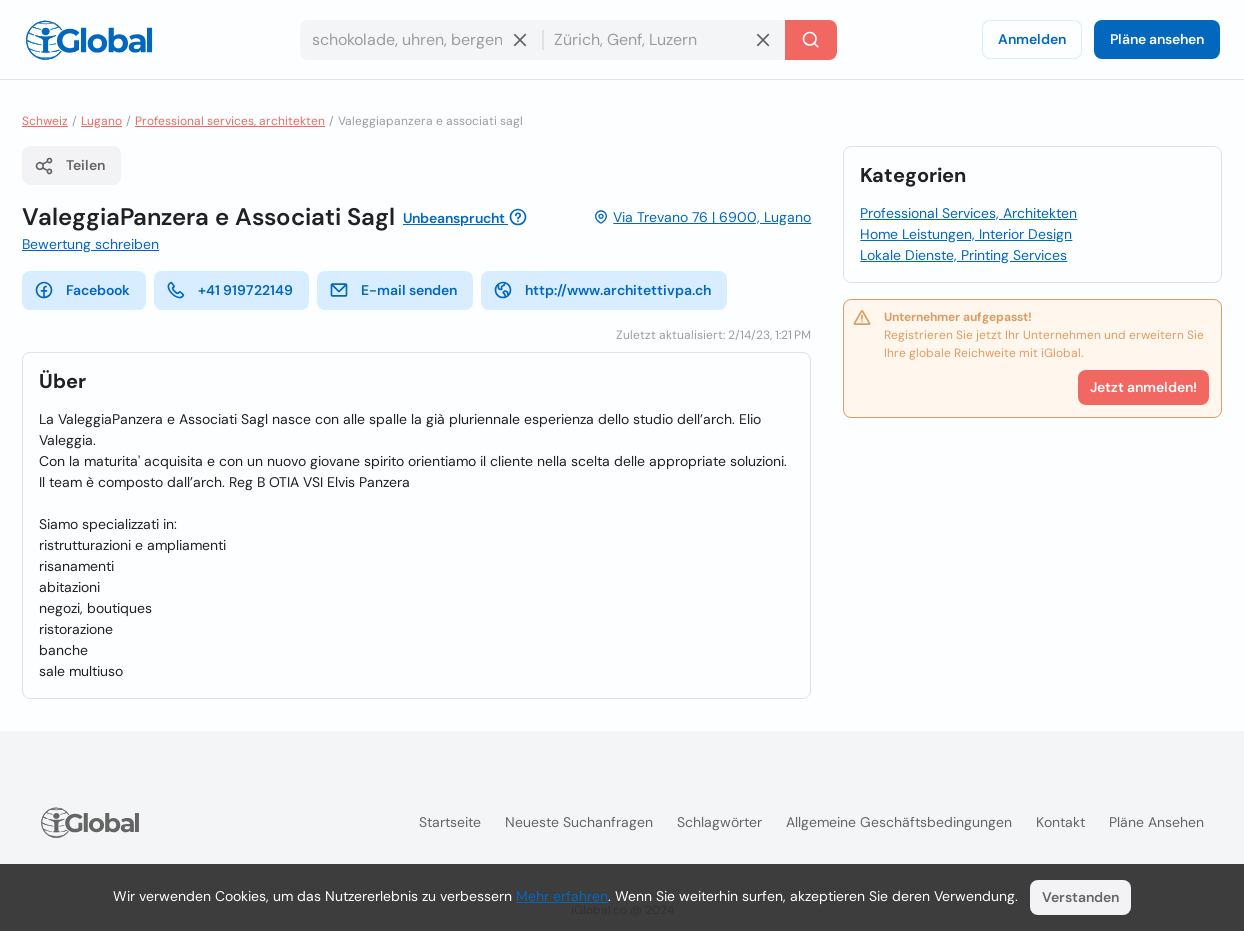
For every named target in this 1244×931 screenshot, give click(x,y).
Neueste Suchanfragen (579, 822)
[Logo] (89, 40)
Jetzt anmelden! (1143, 387)
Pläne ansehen (1157, 39)
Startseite (450, 822)
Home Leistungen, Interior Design (966, 234)
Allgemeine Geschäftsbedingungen (899, 822)
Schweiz (45, 121)
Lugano (101, 121)
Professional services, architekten (230, 121)
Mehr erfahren (562, 896)
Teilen (69, 166)
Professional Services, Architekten (968, 213)
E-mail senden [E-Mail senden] (393, 290)
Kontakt (1060, 822)
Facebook (82, 290)
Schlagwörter (719, 822)
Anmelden (1032, 39)
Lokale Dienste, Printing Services (963, 255)
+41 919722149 (229, 290)
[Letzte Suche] (811, 40)
